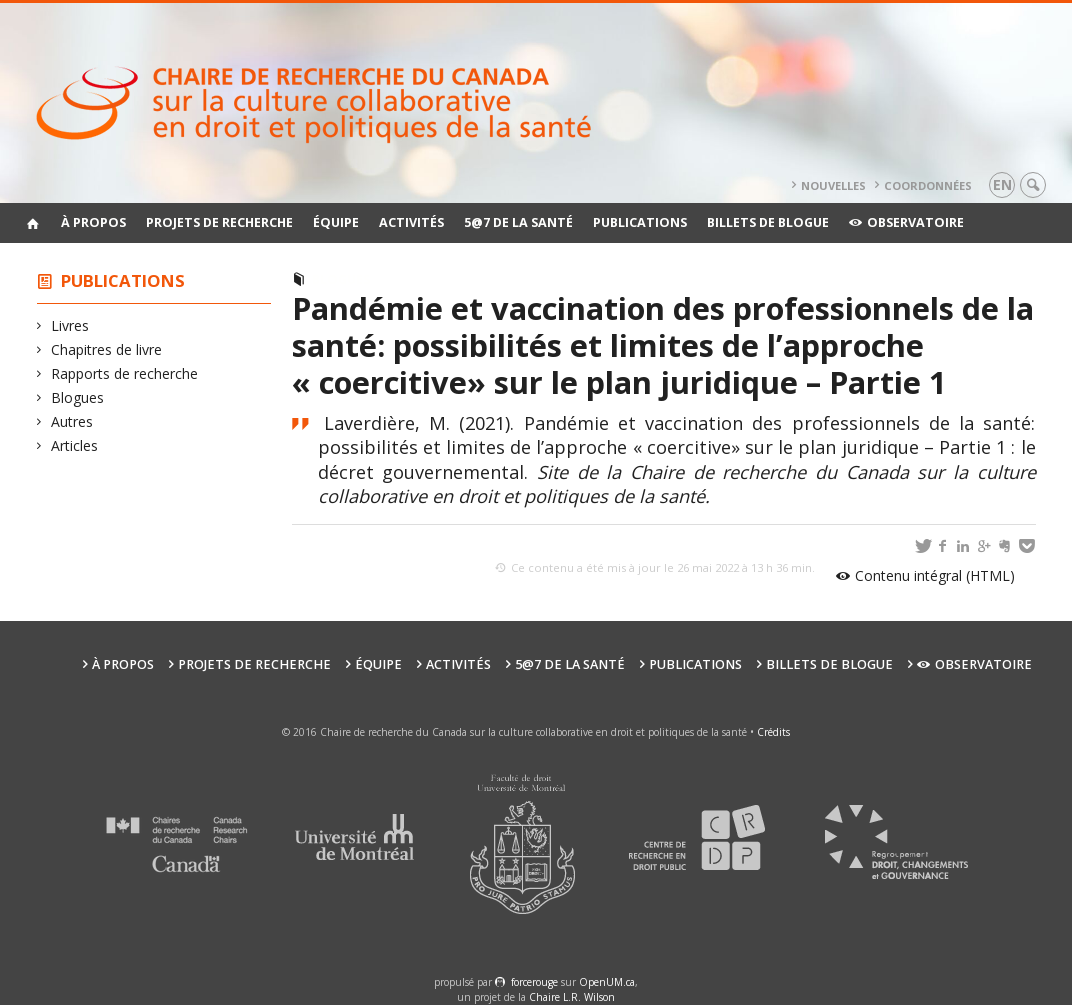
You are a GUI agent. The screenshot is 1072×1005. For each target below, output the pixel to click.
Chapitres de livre (107, 349)
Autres (72, 421)
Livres (70, 325)
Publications (640, 222)
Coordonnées (928, 185)
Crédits (773, 732)
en (1002, 184)
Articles (75, 445)
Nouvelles (833, 185)
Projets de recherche (219, 222)
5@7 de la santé (518, 222)
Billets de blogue (768, 222)
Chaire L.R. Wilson (572, 997)
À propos (93, 222)
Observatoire (906, 222)
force (534, 982)
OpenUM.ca (607, 982)
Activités (411, 222)
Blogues (78, 397)
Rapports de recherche (125, 373)
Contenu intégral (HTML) (935, 575)
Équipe (336, 222)
